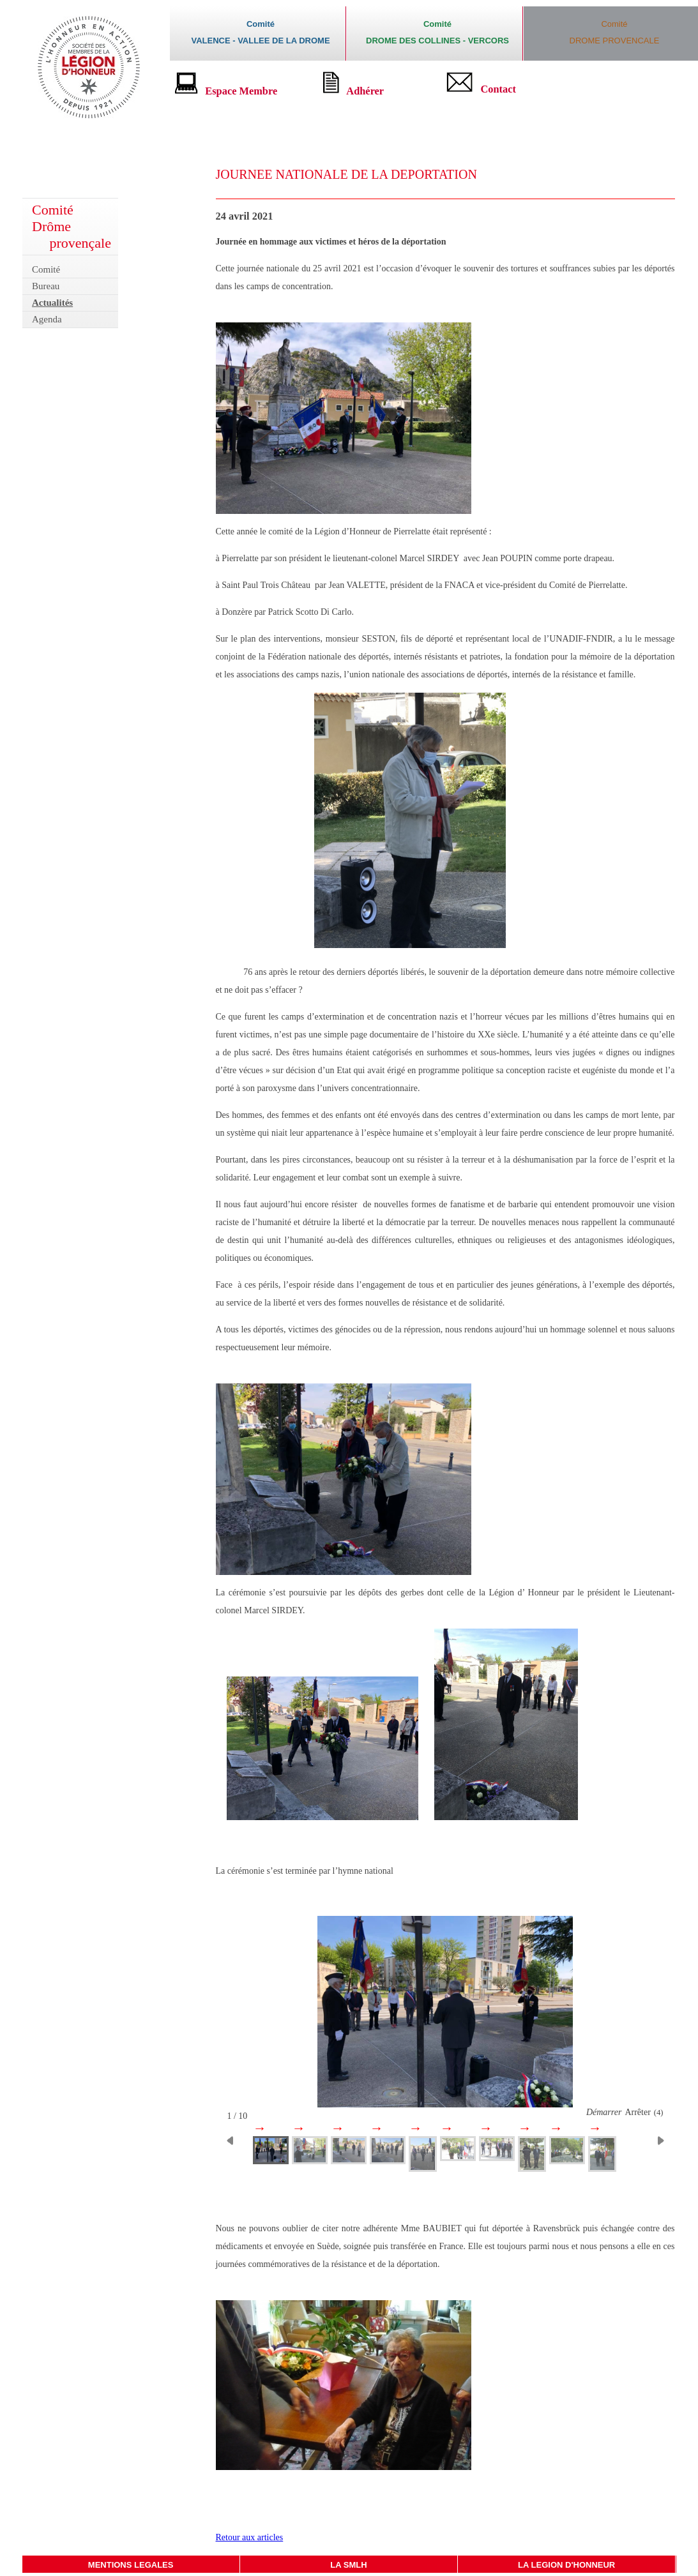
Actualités (52, 303)
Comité (46, 269)
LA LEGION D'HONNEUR (566, 2565)
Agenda (47, 319)
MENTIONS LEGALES (131, 2565)
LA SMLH (348, 2565)
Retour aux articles (250, 2537)
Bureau (45, 286)
